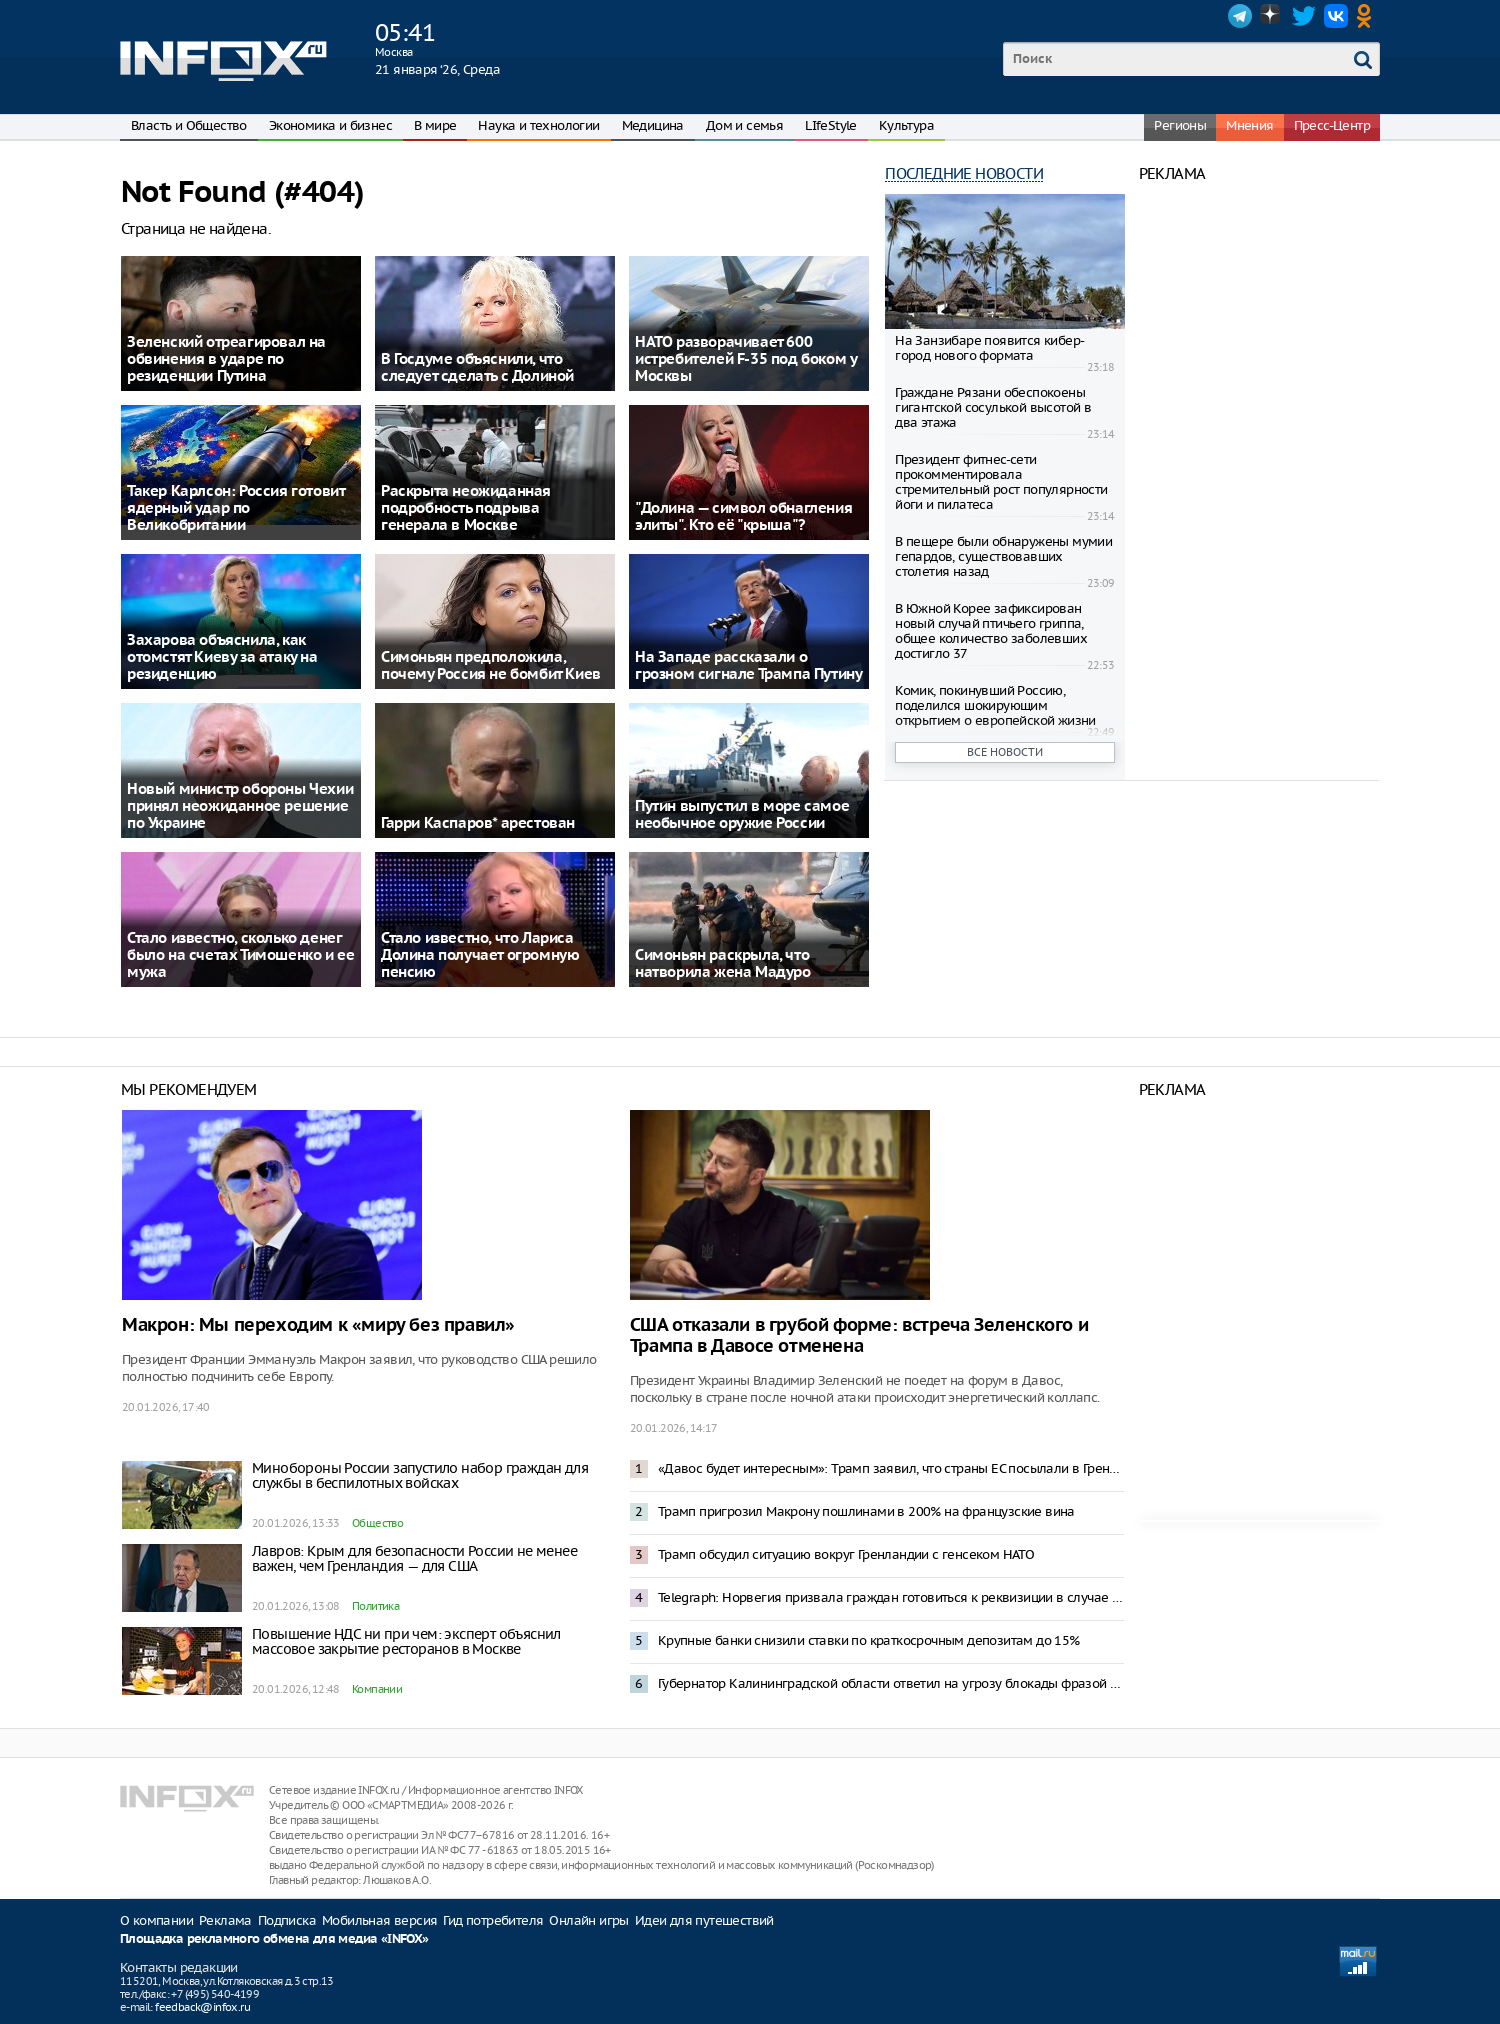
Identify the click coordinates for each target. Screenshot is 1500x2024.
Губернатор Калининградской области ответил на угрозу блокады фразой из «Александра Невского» (891, 1683)
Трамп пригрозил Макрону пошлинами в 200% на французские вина (866, 1511)
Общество (377, 1523)
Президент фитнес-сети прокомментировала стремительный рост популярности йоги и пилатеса (1001, 482)
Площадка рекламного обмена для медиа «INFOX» (274, 1939)
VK (1336, 16)
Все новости (1005, 752)
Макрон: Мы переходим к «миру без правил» (318, 1325)
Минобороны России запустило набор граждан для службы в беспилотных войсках (420, 1475)
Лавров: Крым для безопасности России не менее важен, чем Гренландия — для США (414, 1558)
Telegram (1240, 16)
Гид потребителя (493, 1920)
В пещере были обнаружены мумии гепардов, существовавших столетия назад (1003, 556)
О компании (156, 1920)
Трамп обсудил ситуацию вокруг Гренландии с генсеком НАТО (846, 1554)
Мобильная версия (379, 1920)
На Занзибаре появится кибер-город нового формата (989, 348)
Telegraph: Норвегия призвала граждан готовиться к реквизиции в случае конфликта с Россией (891, 1597)
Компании (377, 1689)
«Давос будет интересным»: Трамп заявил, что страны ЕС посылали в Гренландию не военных (891, 1468)
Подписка (287, 1920)
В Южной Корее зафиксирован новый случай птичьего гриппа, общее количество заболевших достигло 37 (991, 631)
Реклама (225, 1920)
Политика (375, 1606)
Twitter (1304, 16)
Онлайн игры (588, 1920)
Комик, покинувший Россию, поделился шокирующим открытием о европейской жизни (995, 705)
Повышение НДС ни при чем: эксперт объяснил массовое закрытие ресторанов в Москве (406, 1641)
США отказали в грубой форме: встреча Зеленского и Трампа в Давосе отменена (859, 1336)
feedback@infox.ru (202, 2007)
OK (1368, 16)
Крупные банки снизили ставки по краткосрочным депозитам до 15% (869, 1640)
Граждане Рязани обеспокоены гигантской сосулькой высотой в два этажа (993, 407)
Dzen (1272, 16)
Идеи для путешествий (704, 1920)
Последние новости (964, 173)
